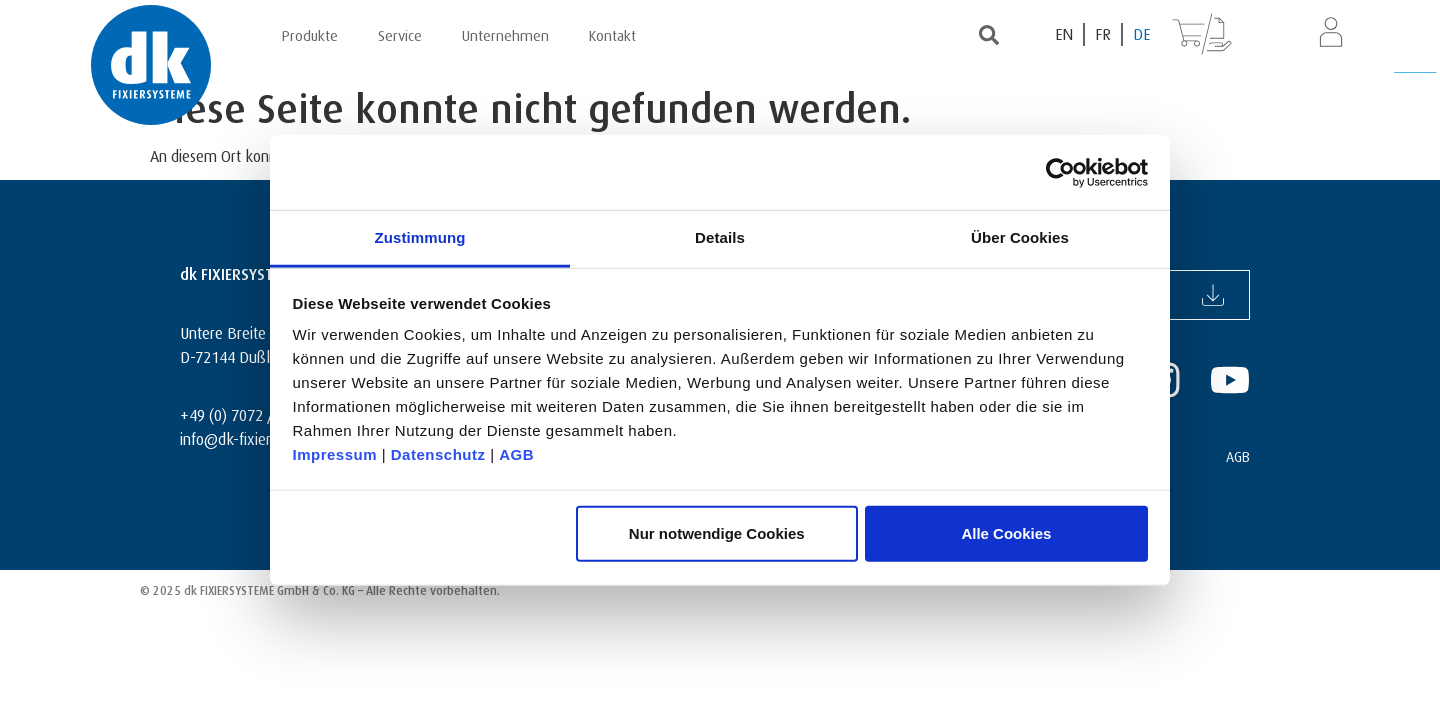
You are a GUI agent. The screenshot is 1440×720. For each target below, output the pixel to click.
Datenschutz (438, 454)
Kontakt (612, 33)
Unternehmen (505, 33)
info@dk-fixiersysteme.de (262, 436)
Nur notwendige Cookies (717, 532)
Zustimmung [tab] (420, 237)
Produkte (310, 33)
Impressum (335, 454)
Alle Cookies (1006, 532)
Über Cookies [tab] (1020, 237)
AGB (516, 454)
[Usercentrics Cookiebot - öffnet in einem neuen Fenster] (1060, 172)
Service (400, 33)
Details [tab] (720, 237)
